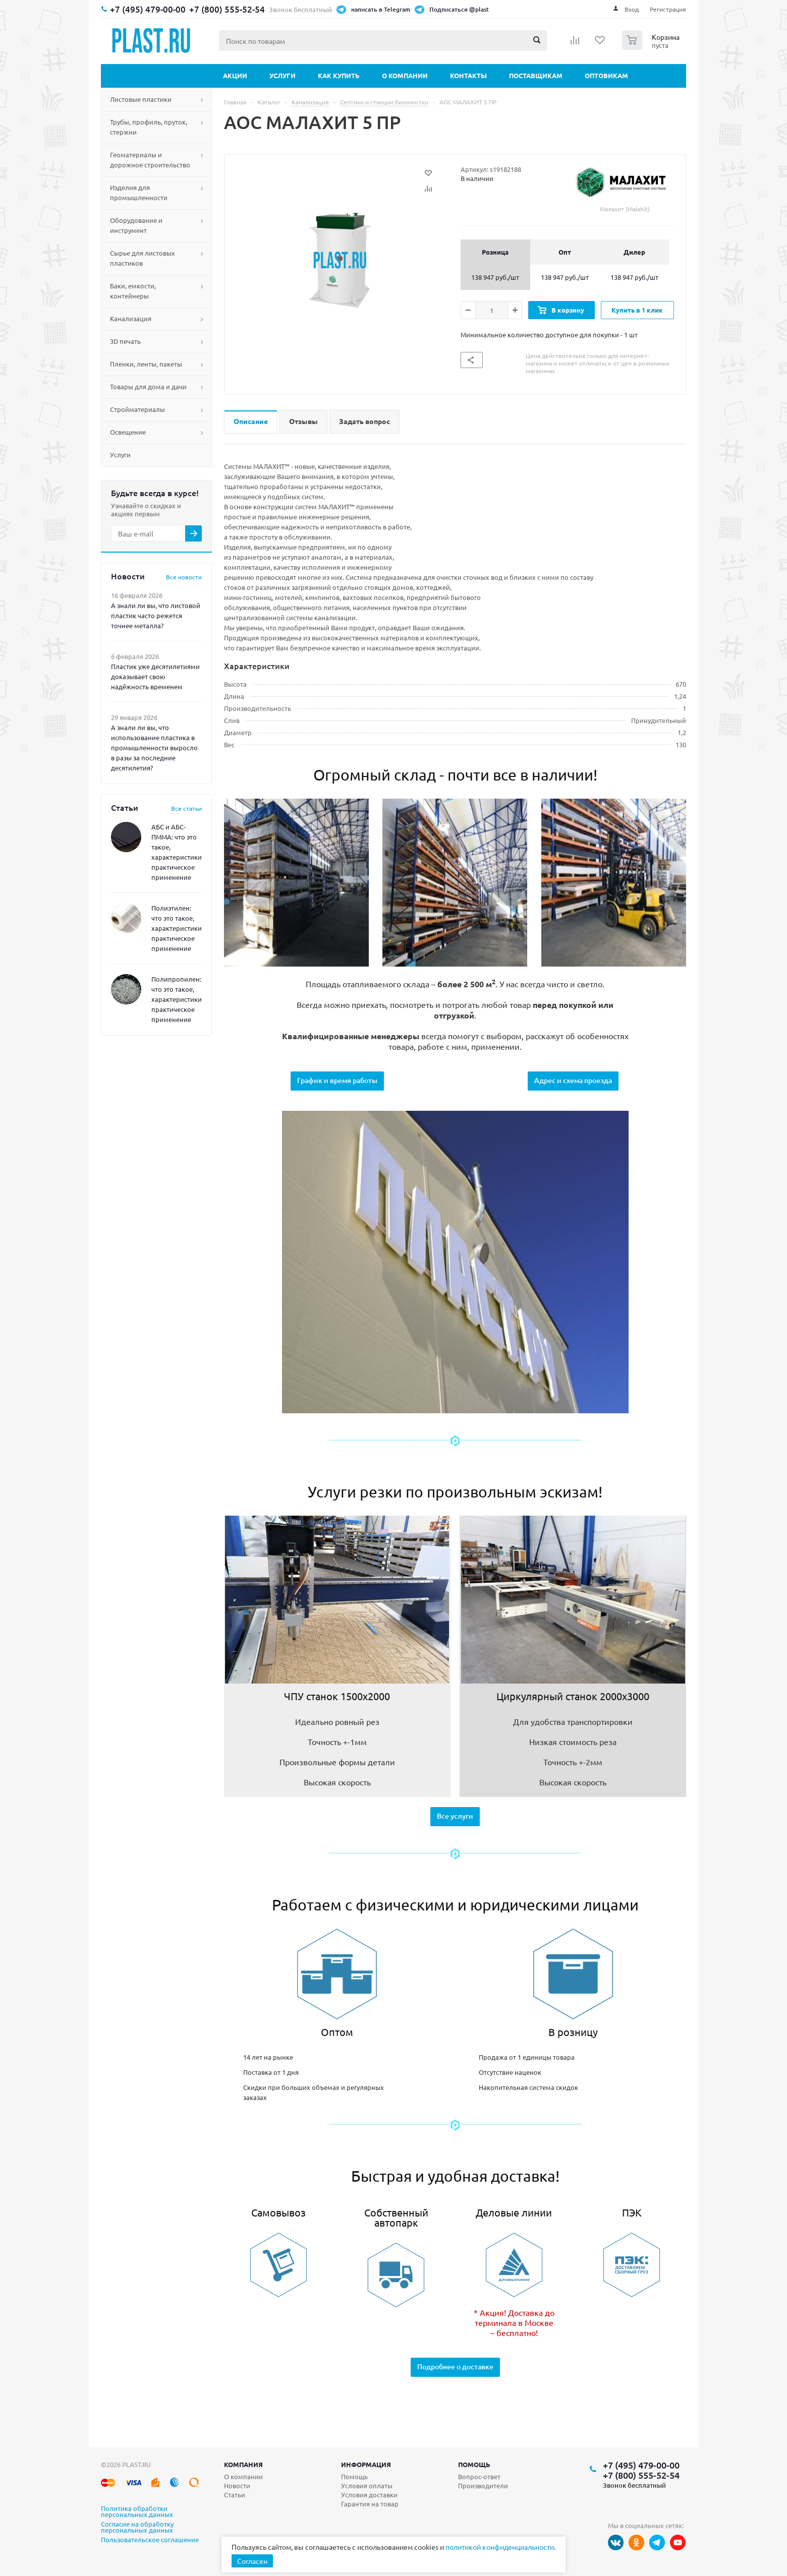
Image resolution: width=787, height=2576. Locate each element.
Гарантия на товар (370, 2503)
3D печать (125, 341)
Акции (235, 75)
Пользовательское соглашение (150, 2540)
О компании (405, 75)
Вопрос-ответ (479, 2476)
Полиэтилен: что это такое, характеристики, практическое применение (177, 928)
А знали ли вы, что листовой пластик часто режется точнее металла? (155, 615)
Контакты (468, 75)
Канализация (130, 318)
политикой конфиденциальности (499, 2546)
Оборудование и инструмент (136, 225)
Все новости (184, 577)
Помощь (474, 2464)
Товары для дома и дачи (148, 386)
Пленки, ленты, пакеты (146, 364)
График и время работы (337, 1080)
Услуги (282, 75)
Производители (483, 2485)
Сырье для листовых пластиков (142, 258)
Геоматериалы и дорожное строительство (150, 159)
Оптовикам (606, 75)
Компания (243, 2464)
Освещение (128, 432)
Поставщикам (536, 75)
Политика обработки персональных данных (137, 2512)
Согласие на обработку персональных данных (137, 2527)
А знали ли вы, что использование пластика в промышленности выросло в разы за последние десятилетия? (154, 747)
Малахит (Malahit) (624, 189)
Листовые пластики (141, 99)
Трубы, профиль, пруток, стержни (148, 126)
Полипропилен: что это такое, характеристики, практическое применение (177, 999)
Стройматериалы (137, 409)
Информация (366, 2464)
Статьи (234, 2494)
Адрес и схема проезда (573, 1080)
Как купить (339, 75)
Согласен (252, 2560)
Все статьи (186, 808)
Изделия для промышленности (138, 192)
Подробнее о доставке (455, 2366)
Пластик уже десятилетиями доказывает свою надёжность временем (155, 676)
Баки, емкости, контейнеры (133, 290)
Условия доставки (369, 2494)
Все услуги (455, 1816)
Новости (237, 2485)
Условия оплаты (366, 2485)
